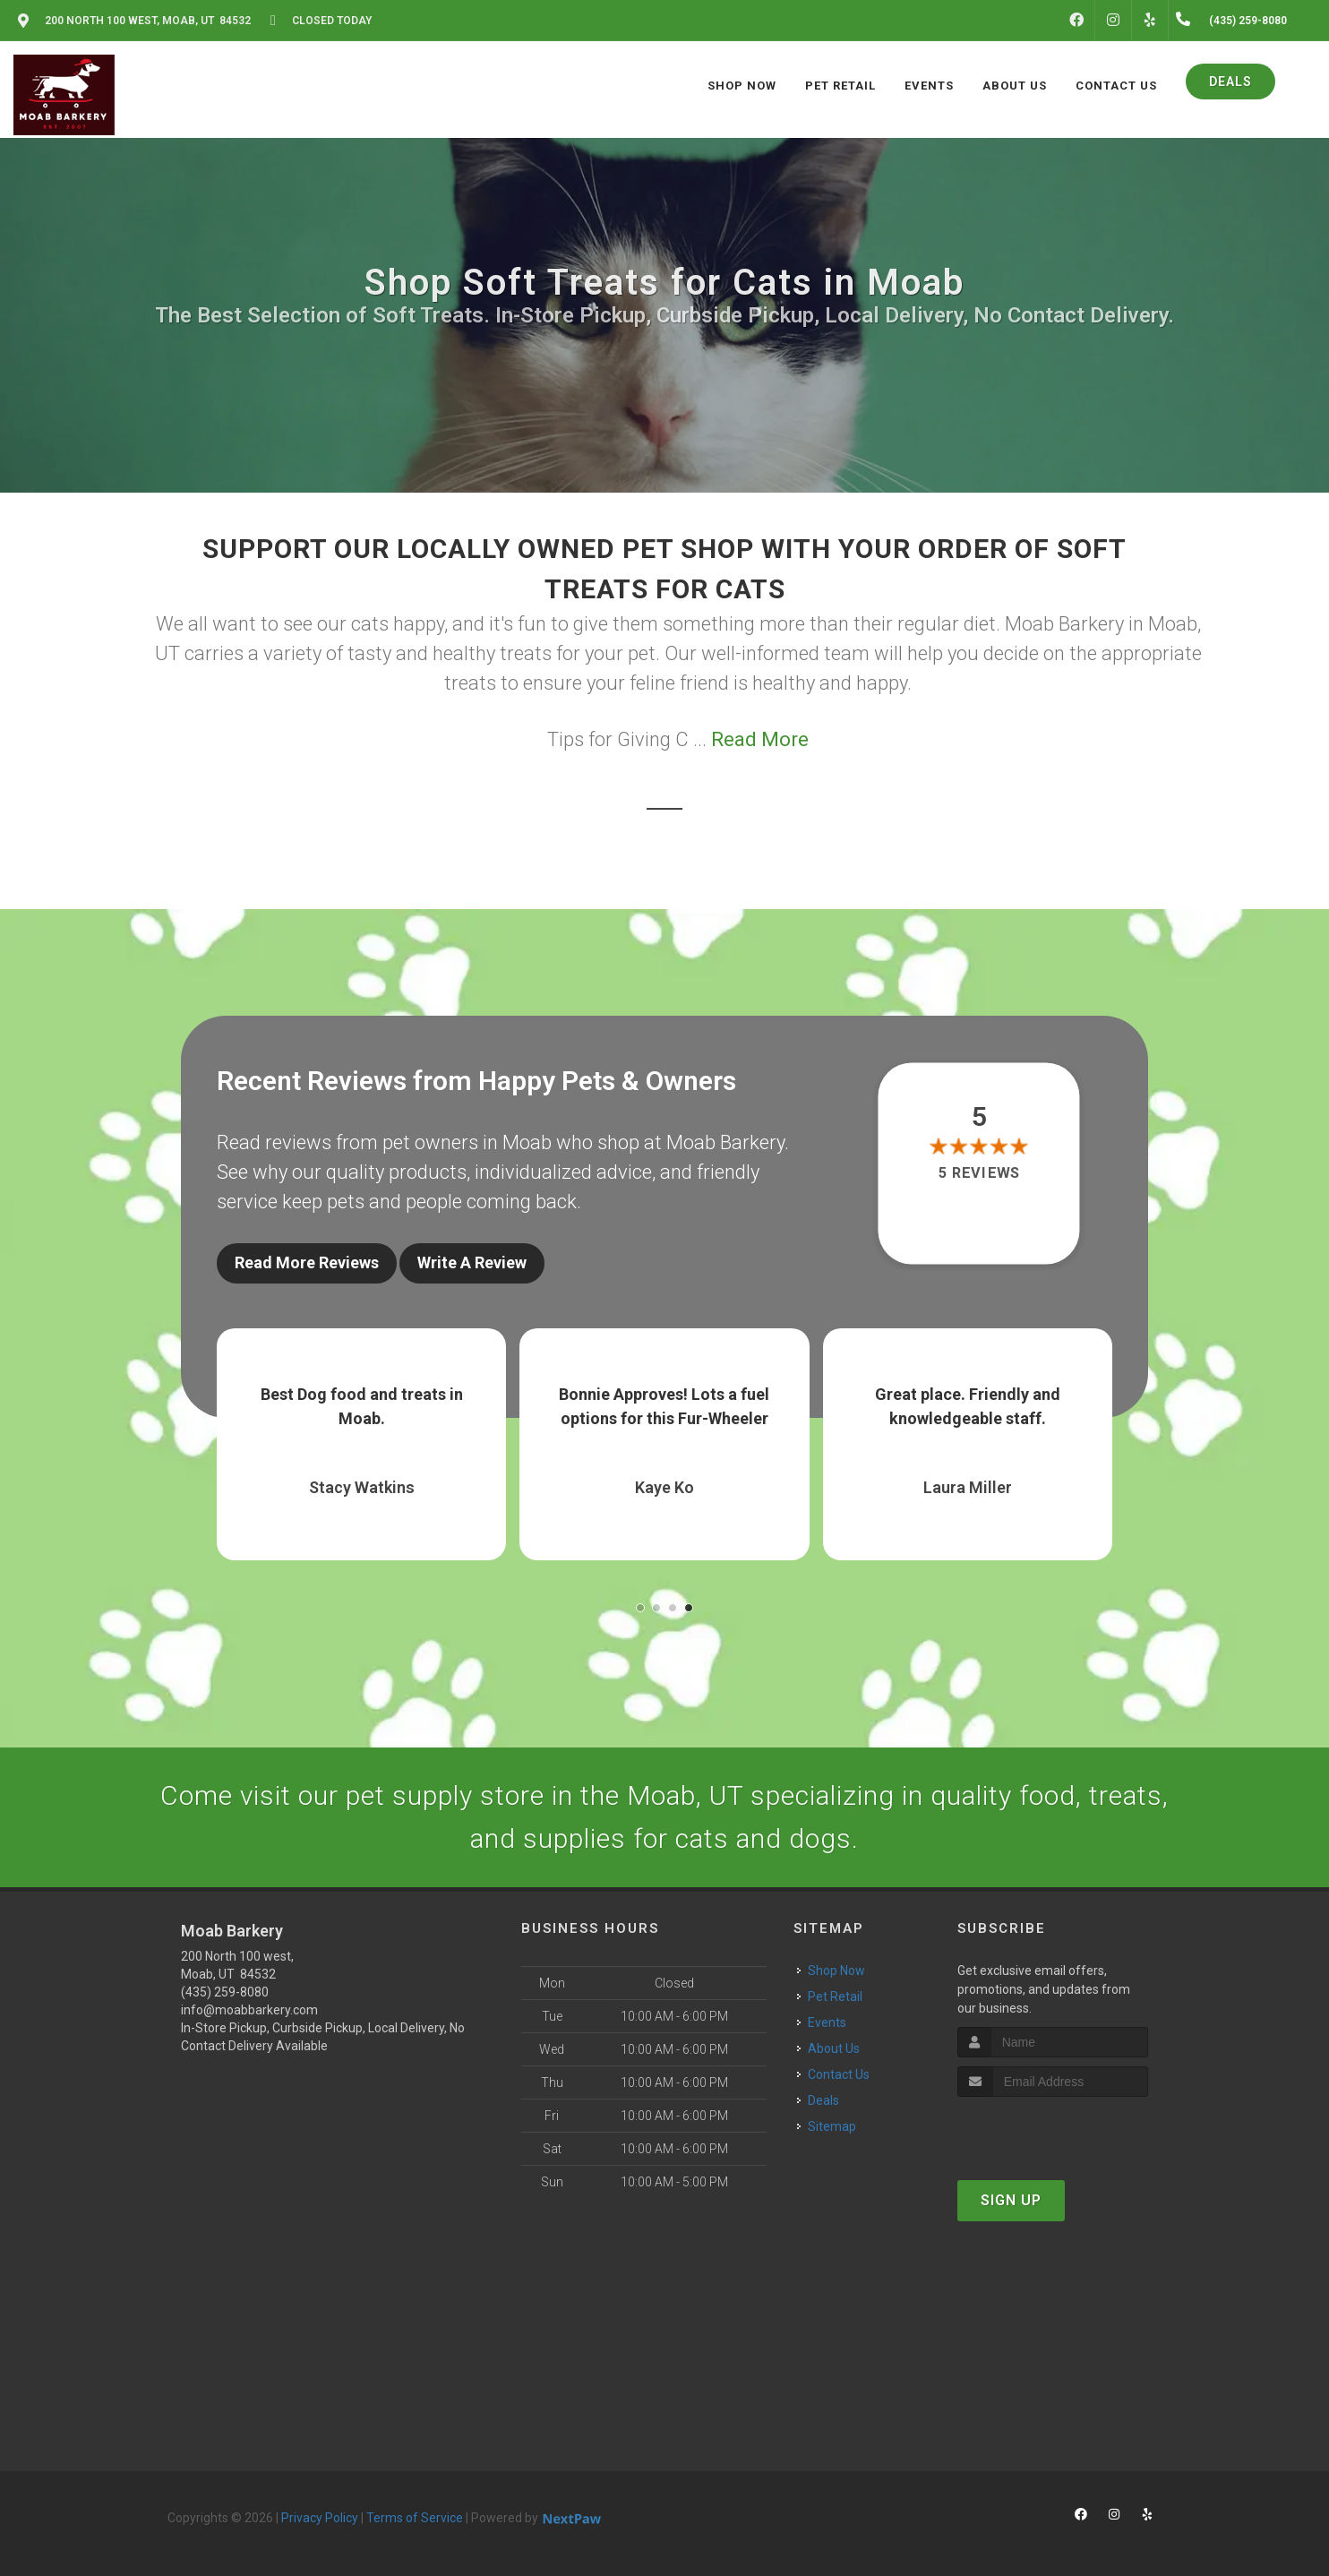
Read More (760, 739)
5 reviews (979, 1172)
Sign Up (1011, 2200)
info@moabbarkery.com (249, 2010)
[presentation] (1052, 2130)
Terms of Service (414, 2518)
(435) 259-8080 (225, 1992)
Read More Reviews (307, 1262)
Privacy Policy (319, 2518)
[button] (640, 1607)
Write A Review (472, 1262)
